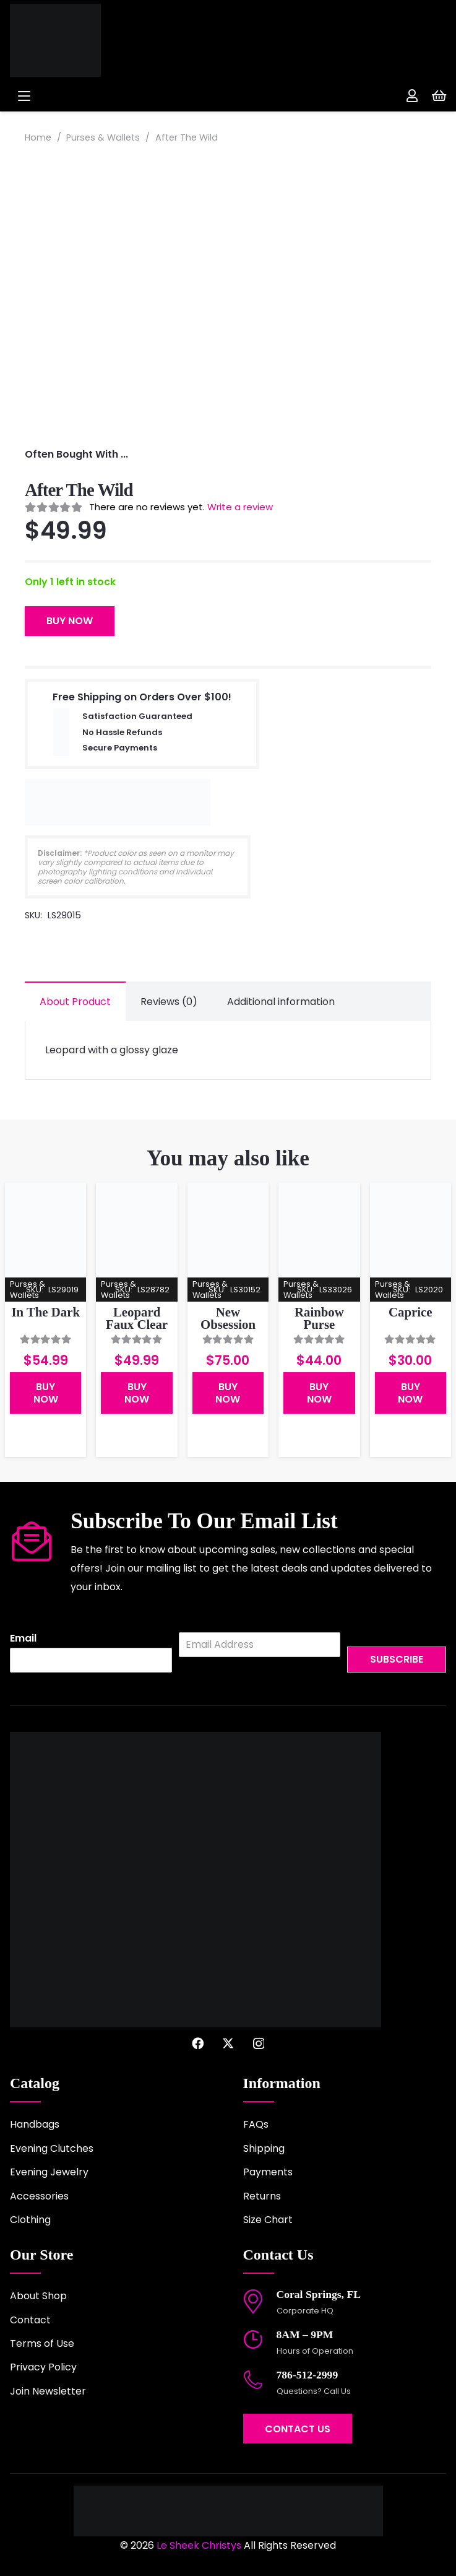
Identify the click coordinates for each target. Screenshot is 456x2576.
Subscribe (396, 1659)
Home (38, 137)
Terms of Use (42, 2343)
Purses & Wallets (103, 137)
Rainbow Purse (319, 1318)
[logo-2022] (93, 40)
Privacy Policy (43, 2367)
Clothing (30, 2220)
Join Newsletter (48, 2391)
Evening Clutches (51, 2148)
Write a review (240, 506)
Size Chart (268, 2220)
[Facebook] (198, 2043)
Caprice (410, 1312)
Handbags (34, 2124)
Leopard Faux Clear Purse (137, 1325)
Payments (268, 2172)
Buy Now (69, 621)
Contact (30, 2320)
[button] (112, 96)
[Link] (412, 96)
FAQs (256, 2124)
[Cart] (438, 95)
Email (23, 1638)
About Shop (38, 2296)
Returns (262, 2196)
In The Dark (45, 1312)
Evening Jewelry (49, 2172)
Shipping (264, 2148)
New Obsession (228, 1318)
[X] (228, 2043)
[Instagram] (258, 2043)
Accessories (39, 2196)
